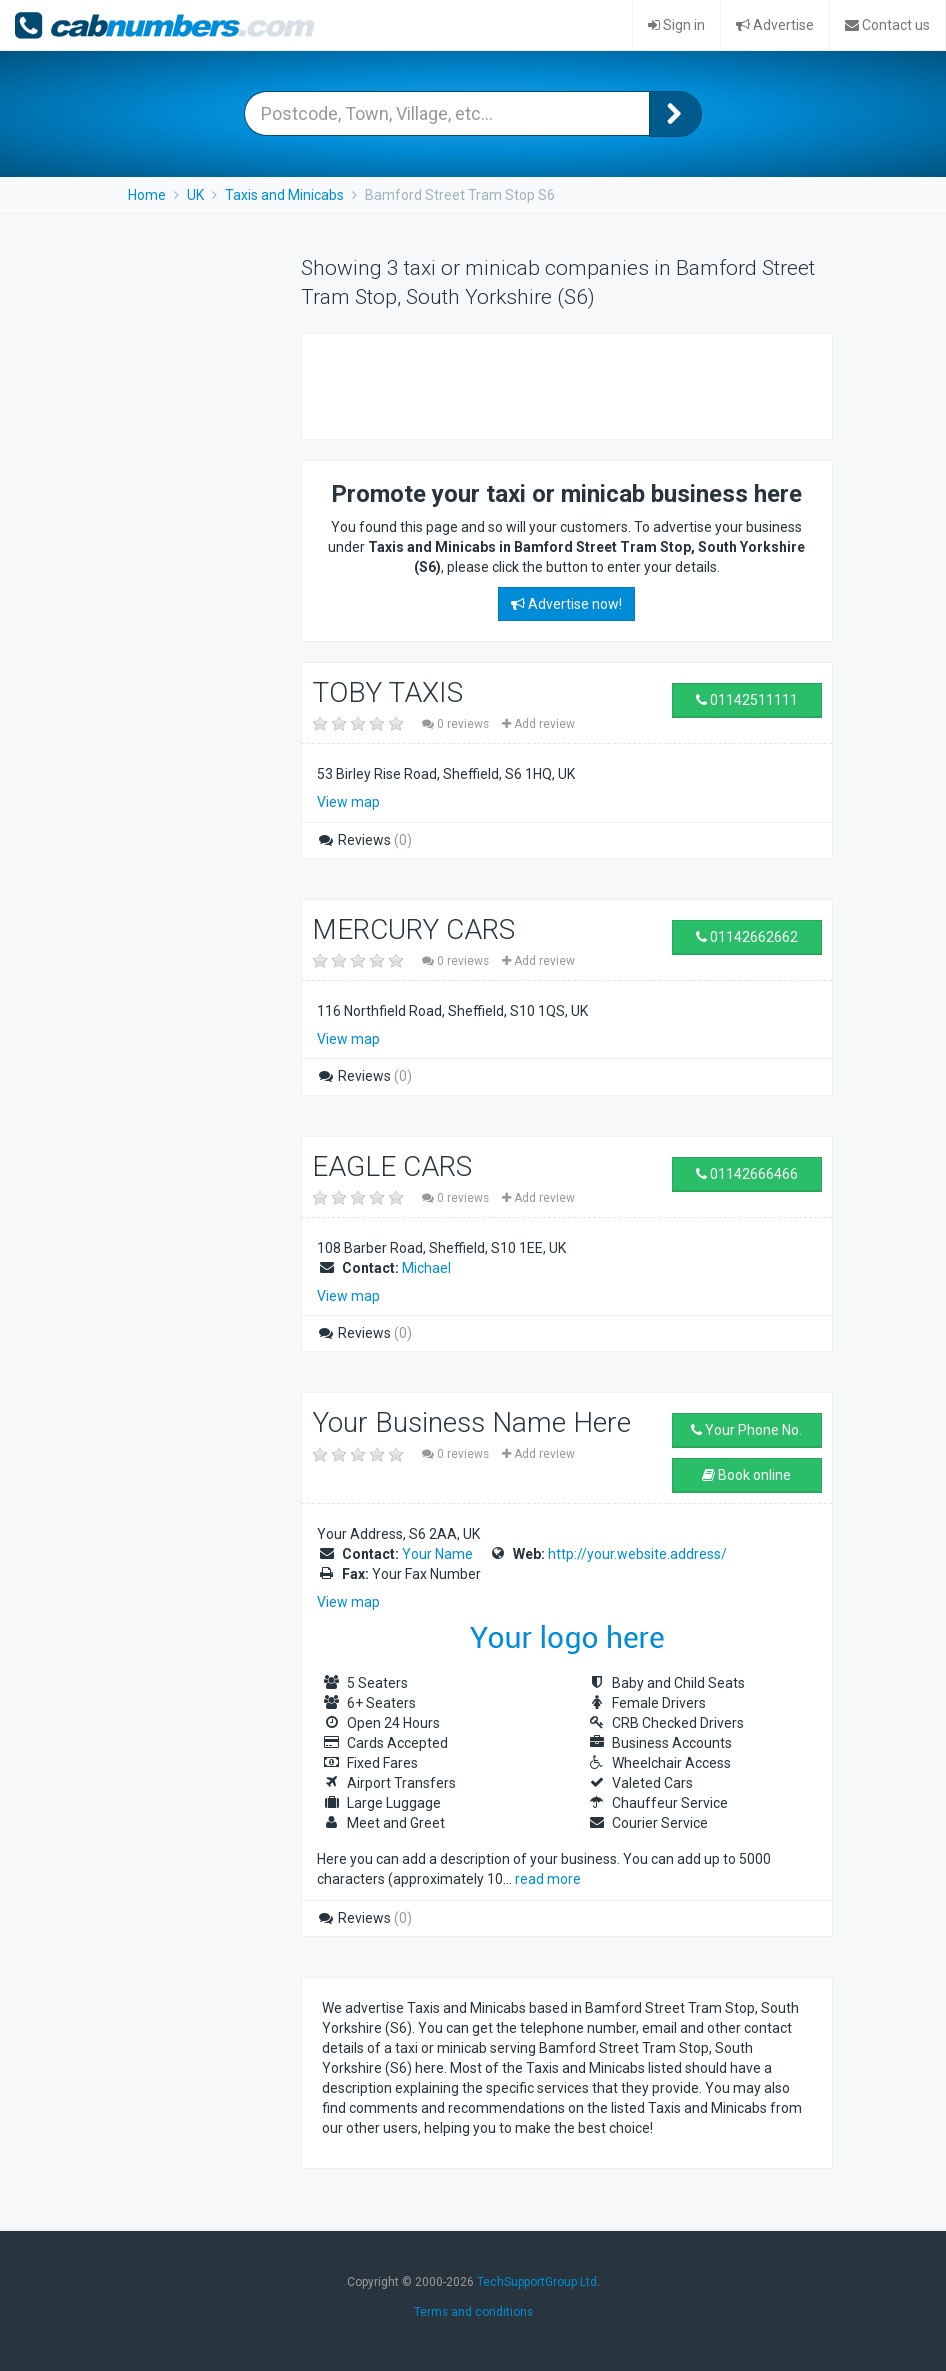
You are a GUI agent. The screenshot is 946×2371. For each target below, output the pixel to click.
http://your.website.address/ (637, 1554)
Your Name (437, 1554)
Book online (746, 1475)
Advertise (775, 25)
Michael (426, 1268)
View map (348, 802)
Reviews (364, 840)
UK (195, 195)
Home (147, 195)
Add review (538, 724)
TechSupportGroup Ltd (537, 2282)
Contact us (887, 25)
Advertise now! (566, 604)
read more (548, 1879)
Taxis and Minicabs (284, 195)
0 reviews (457, 724)
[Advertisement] (556, 384)
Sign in (676, 25)
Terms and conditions (473, 2312)
